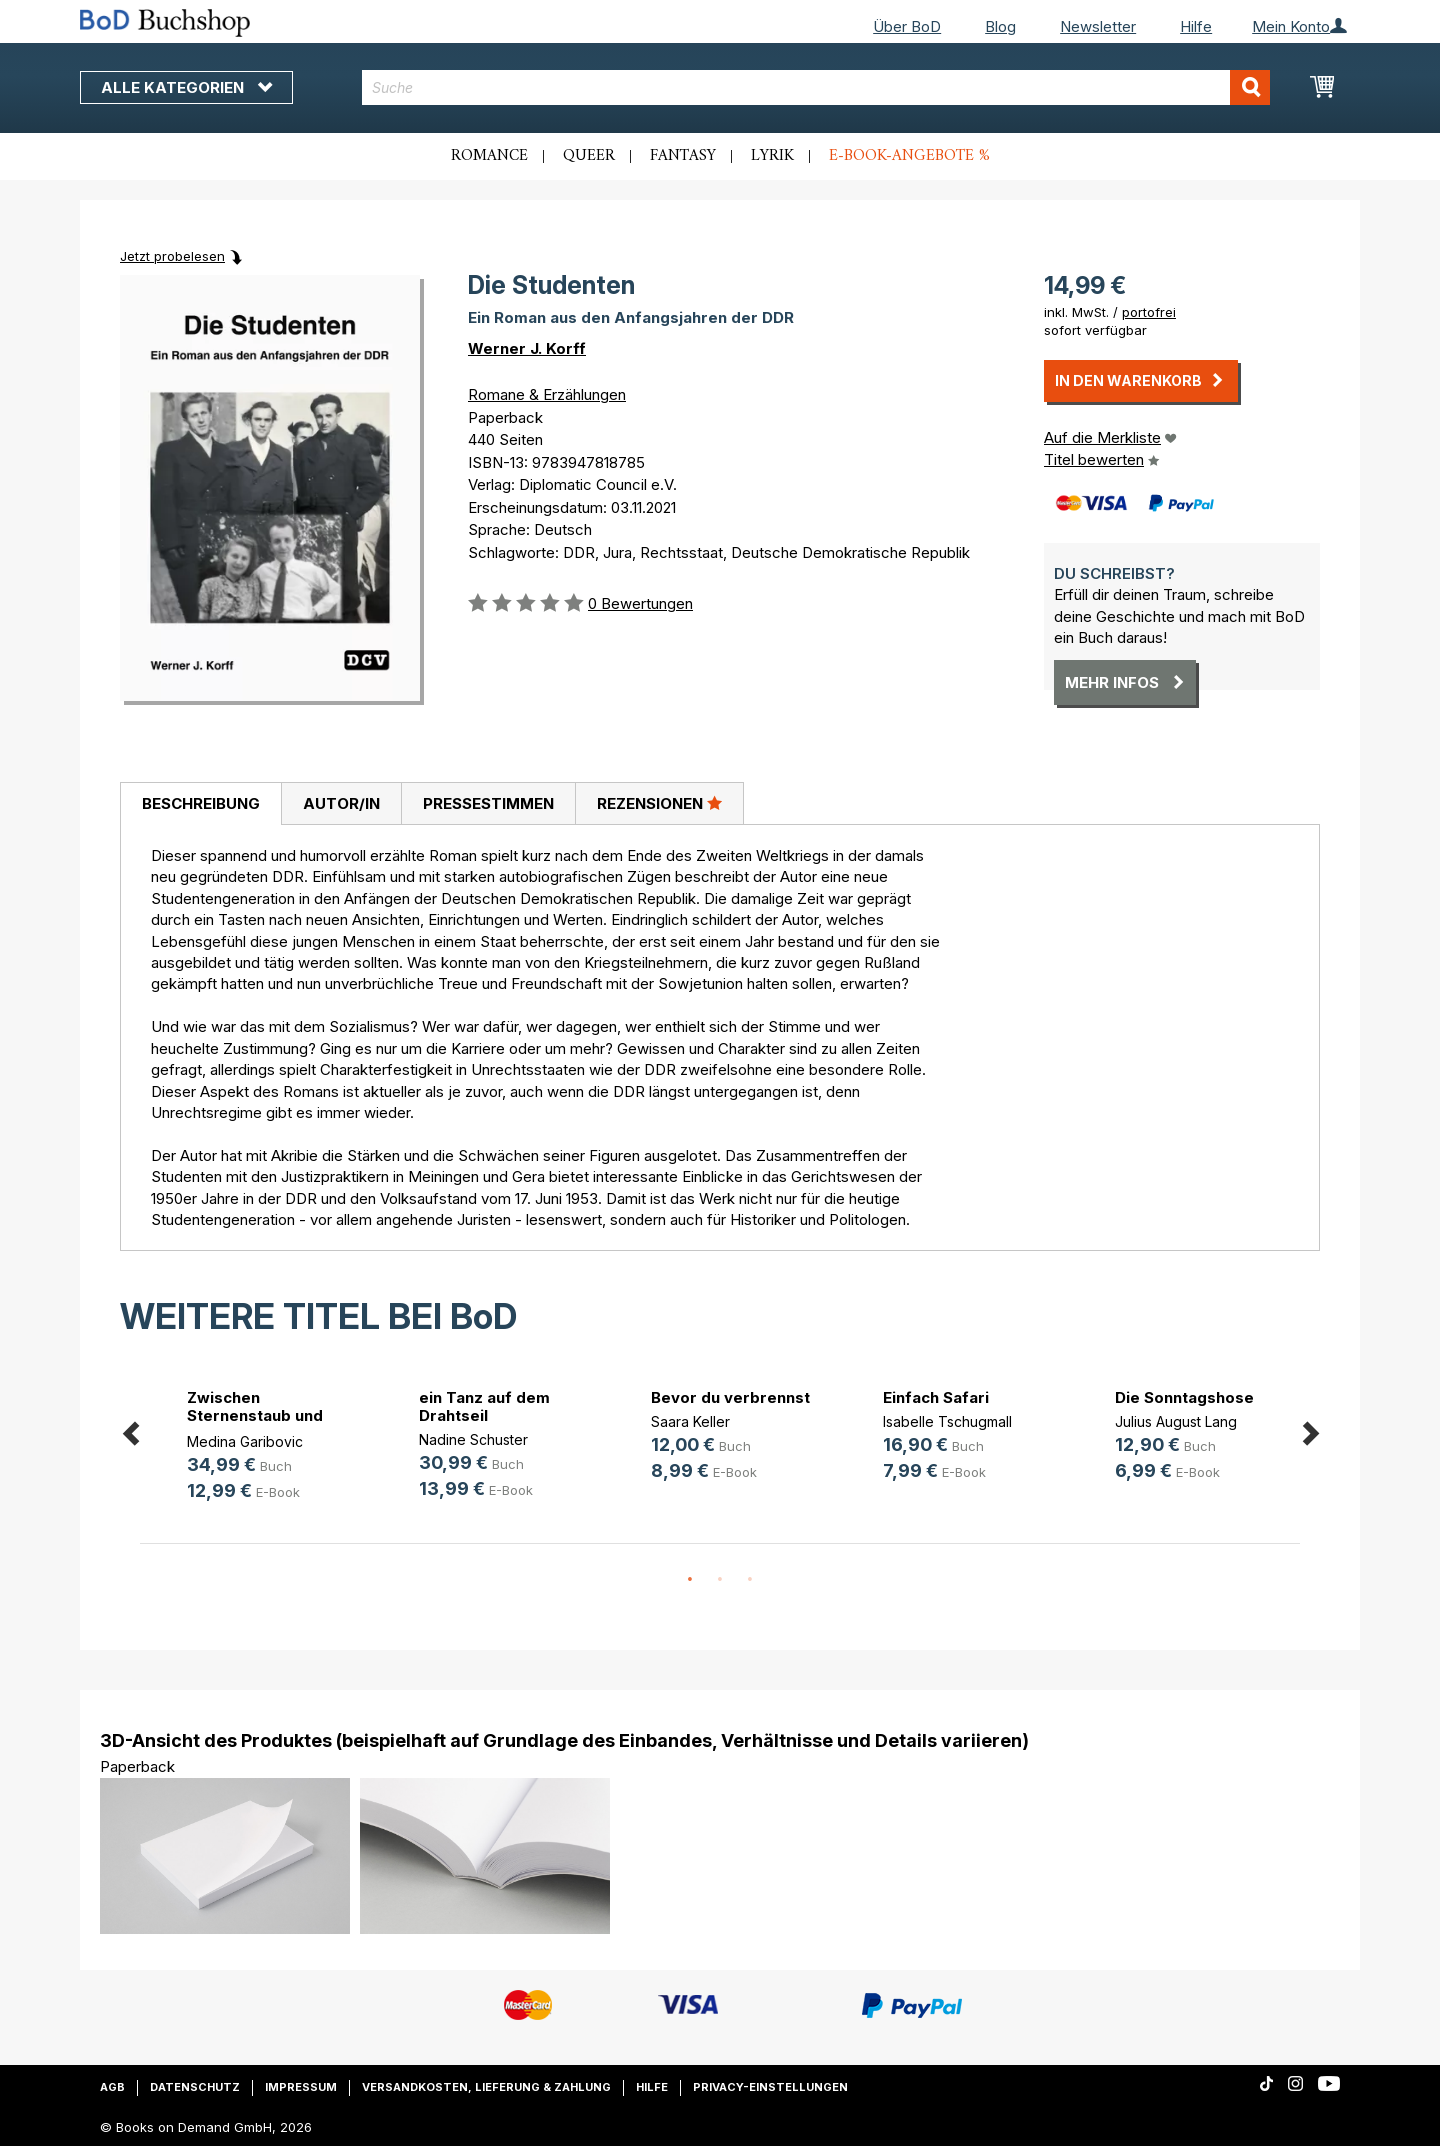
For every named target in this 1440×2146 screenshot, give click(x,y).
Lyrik (772, 156)
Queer (589, 156)
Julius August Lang (1176, 1421)
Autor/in (341, 803)
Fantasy (683, 156)
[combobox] (816, 87)
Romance (489, 156)
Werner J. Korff (527, 348)
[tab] (200, 804)
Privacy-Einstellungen (770, 2087)
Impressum (301, 2087)
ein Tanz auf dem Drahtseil (484, 1406)
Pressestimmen (488, 803)
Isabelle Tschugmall (947, 1421)
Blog (1000, 26)
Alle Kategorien (186, 87)
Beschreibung (201, 803)
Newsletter (1098, 26)
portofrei (1149, 312)
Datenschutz (195, 2087)
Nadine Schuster (473, 1439)
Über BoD (907, 26)
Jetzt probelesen (172, 256)
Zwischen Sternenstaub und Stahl (255, 1415)
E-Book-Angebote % (909, 156)
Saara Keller (690, 1421)
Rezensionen (659, 803)
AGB (112, 2087)
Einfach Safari (936, 1397)
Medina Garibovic (245, 1441)
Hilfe (1196, 26)
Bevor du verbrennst (730, 1397)
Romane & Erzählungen (547, 394)
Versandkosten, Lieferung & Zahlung (486, 2087)
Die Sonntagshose (1184, 1397)
